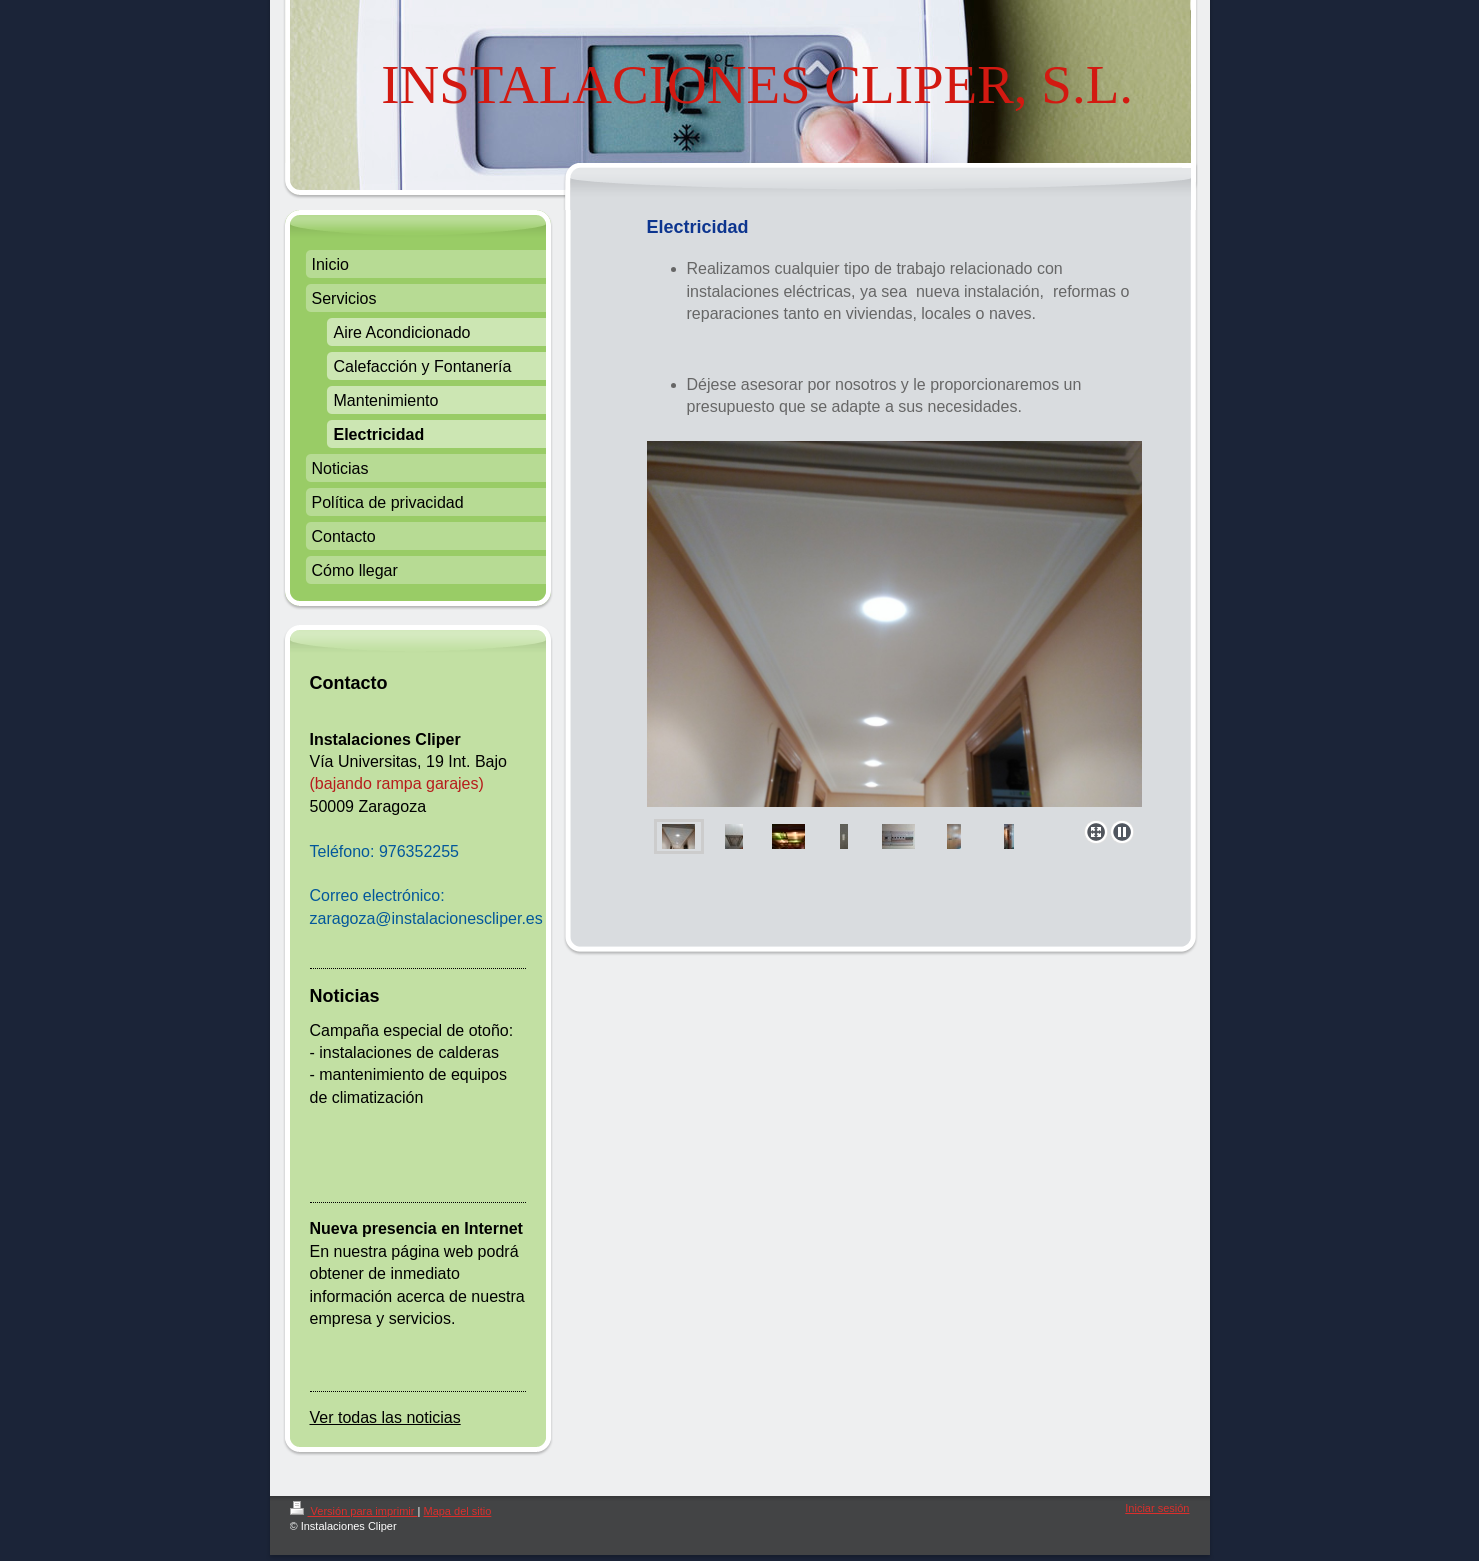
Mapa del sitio (457, 1511)
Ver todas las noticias (385, 1417)
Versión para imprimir (354, 1511)
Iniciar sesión (1157, 1508)
